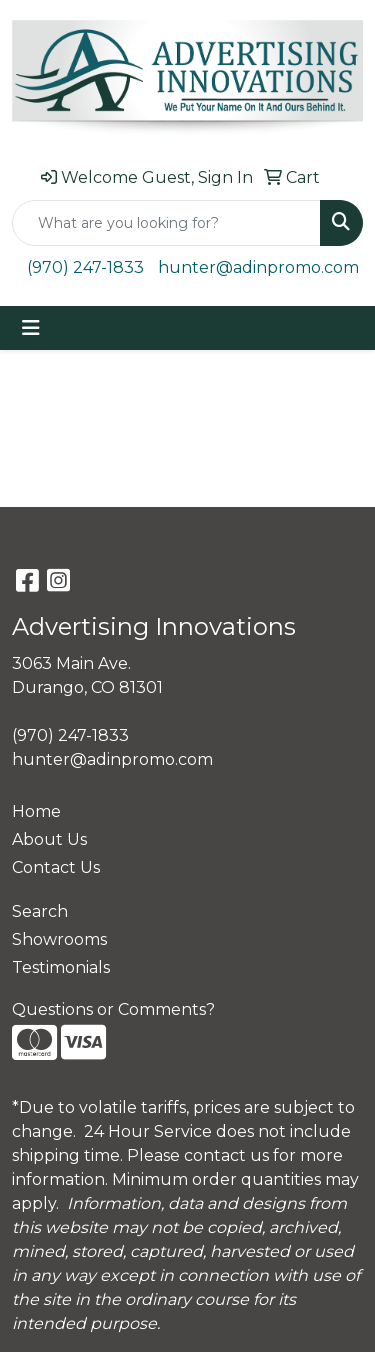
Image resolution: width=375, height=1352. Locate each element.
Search (40, 911)
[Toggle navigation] (31, 328)
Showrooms (59, 939)
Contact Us (56, 867)
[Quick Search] (166, 223)
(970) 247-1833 (85, 267)
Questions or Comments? (113, 1009)
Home (36, 811)
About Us (49, 839)
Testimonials (61, 967)
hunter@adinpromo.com (258, 267)
